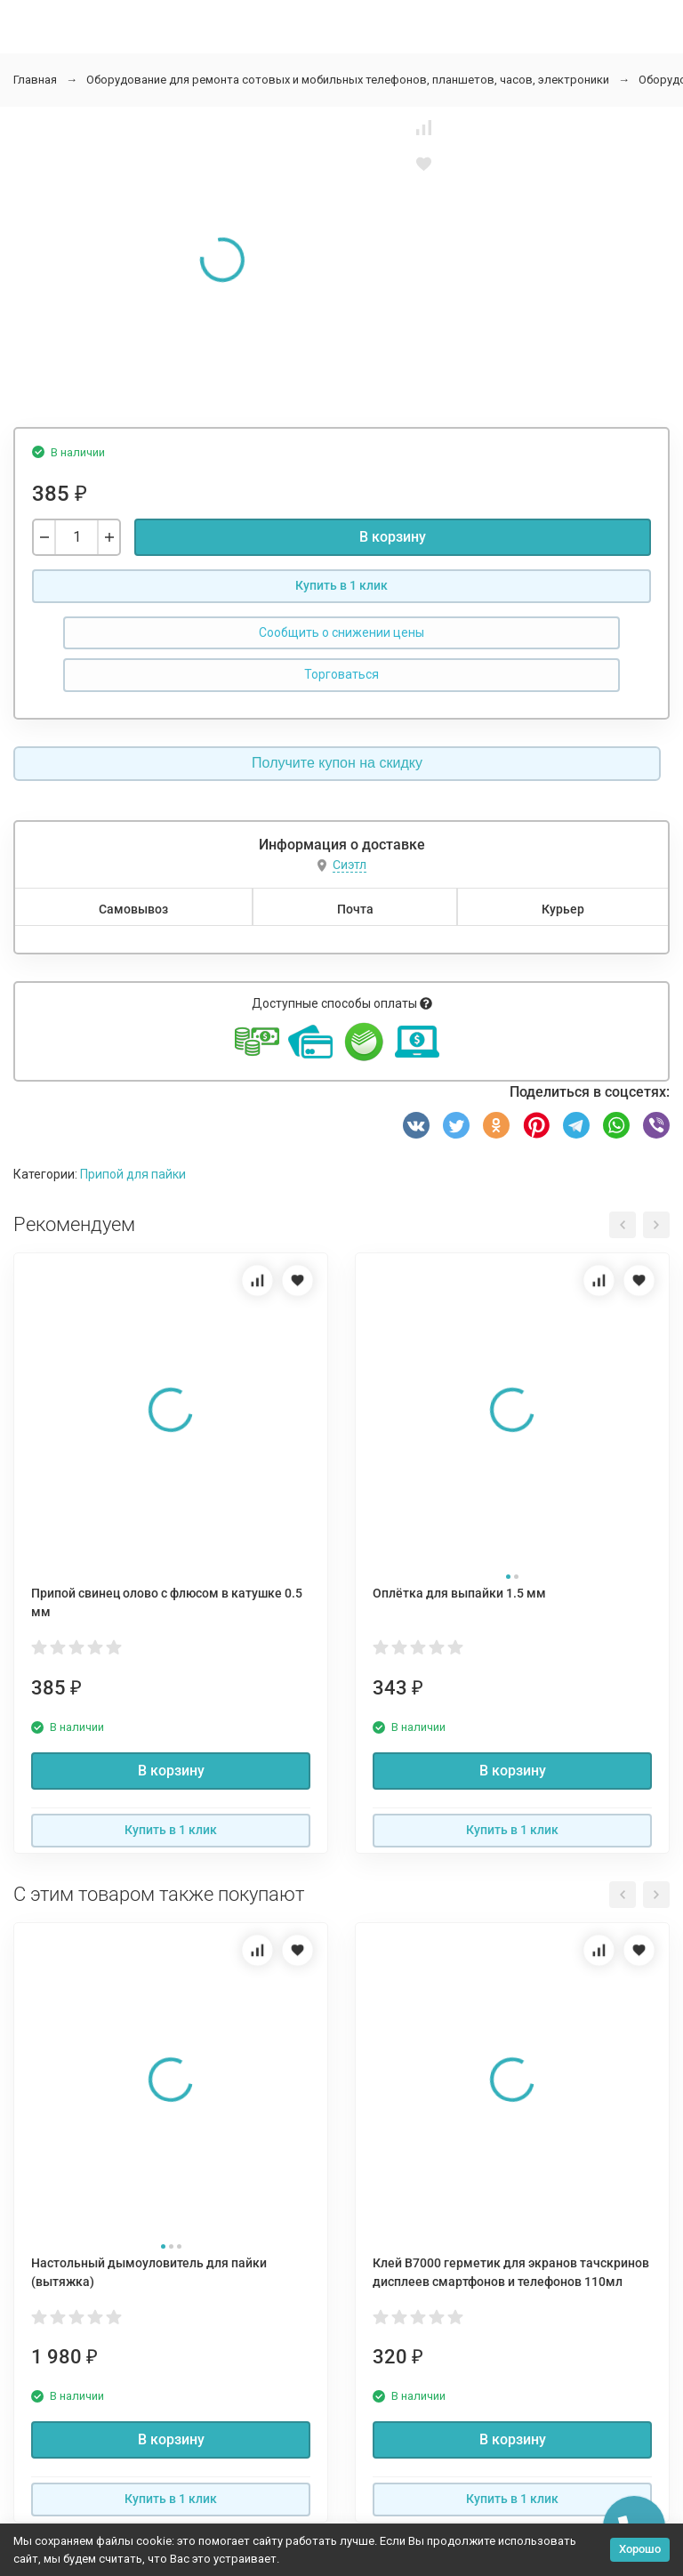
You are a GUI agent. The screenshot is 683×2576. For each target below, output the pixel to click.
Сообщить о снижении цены (341, 632)
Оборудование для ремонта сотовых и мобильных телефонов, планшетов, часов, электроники (347, 79)
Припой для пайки (133, 1174)
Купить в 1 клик (341, 585)
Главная (35, 79)
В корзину (392, 536)
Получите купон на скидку (337, 762)
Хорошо (640, 2549)
